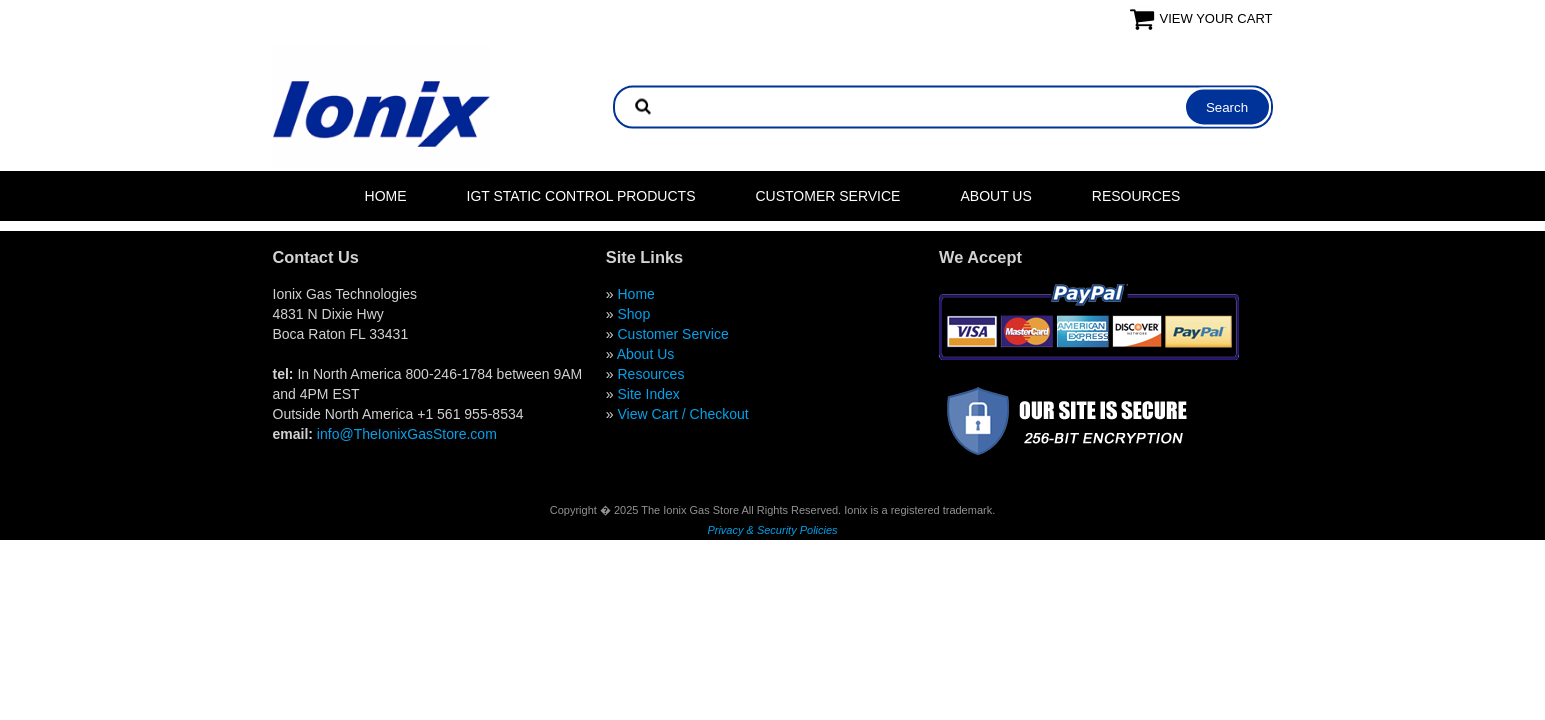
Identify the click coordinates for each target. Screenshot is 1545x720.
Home (386, 196)
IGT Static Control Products (581, 196)
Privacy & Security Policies (772, 530)
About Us (995, 196)
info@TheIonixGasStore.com (407, 434)
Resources (1136, 196)
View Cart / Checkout (682, 414)
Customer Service (827, 196)
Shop (633, 314)
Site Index (648, 394)
